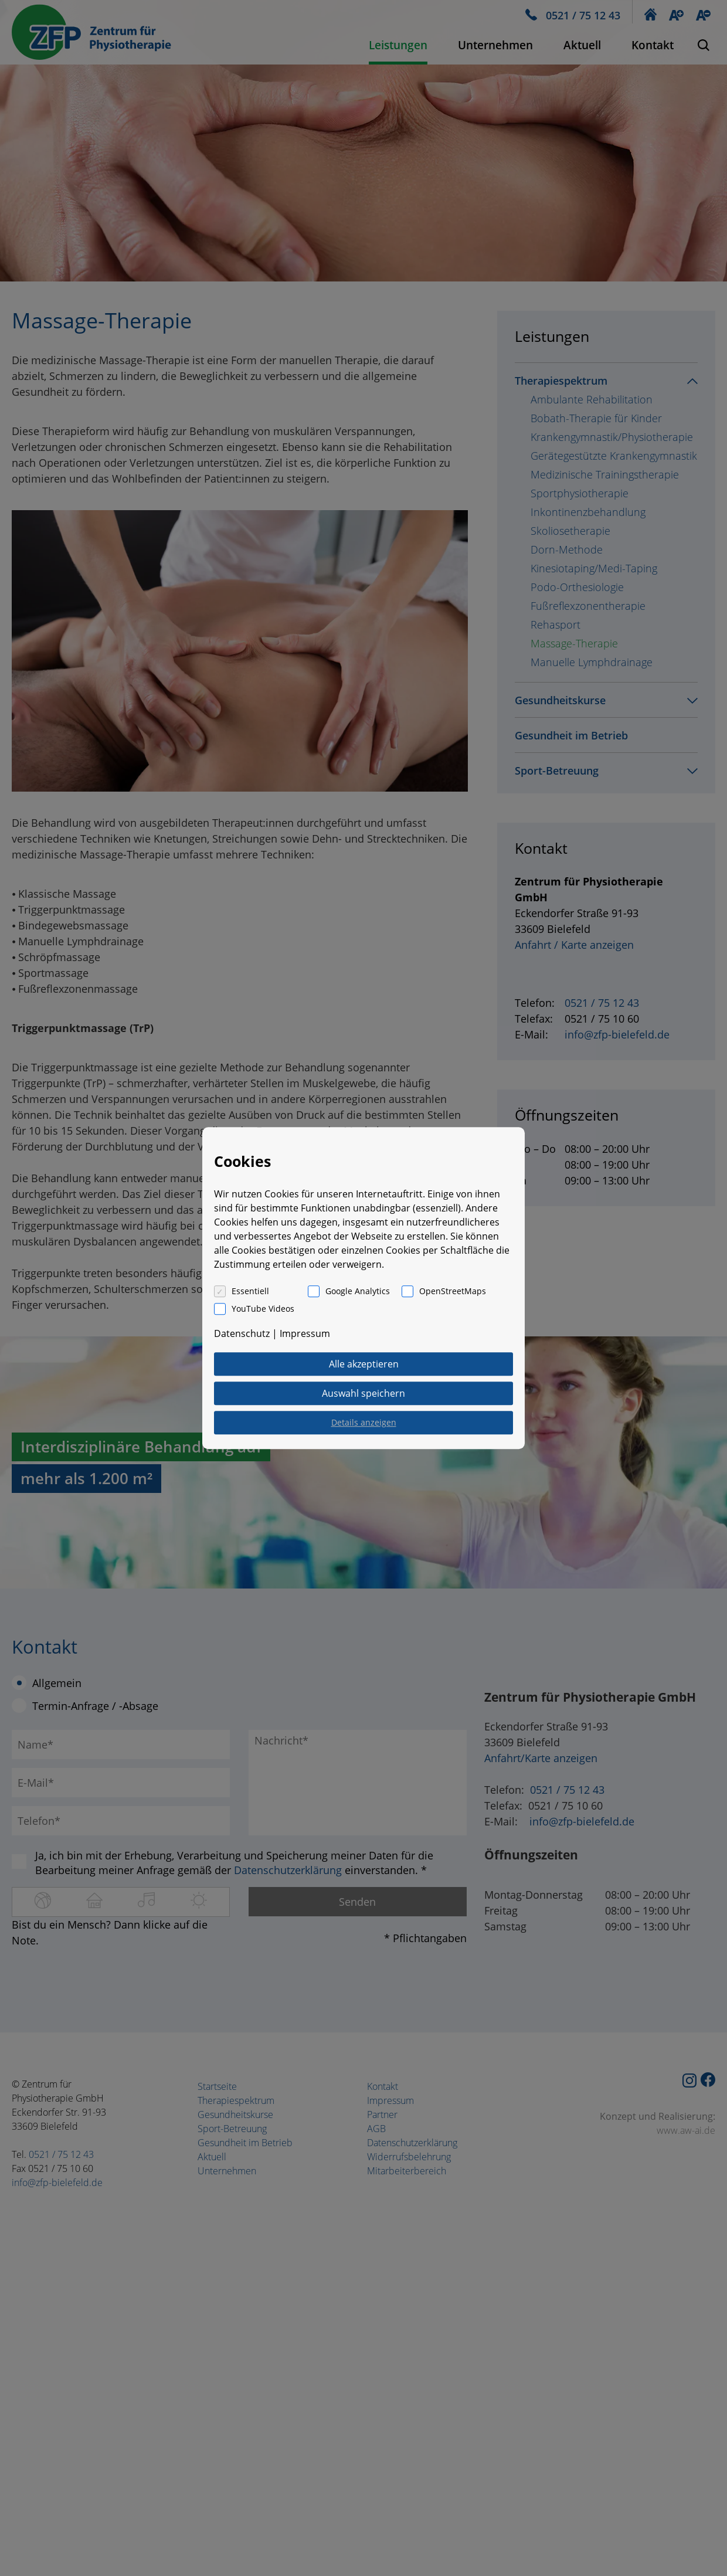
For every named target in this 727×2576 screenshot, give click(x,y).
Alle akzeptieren (364, 1363)
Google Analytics (357, 1291)
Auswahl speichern (363, 1393)
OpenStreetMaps (452, 1291)
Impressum (305, 1333)
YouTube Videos (263, 1308)
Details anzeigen (363, 1422)
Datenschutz (242, 1333)
